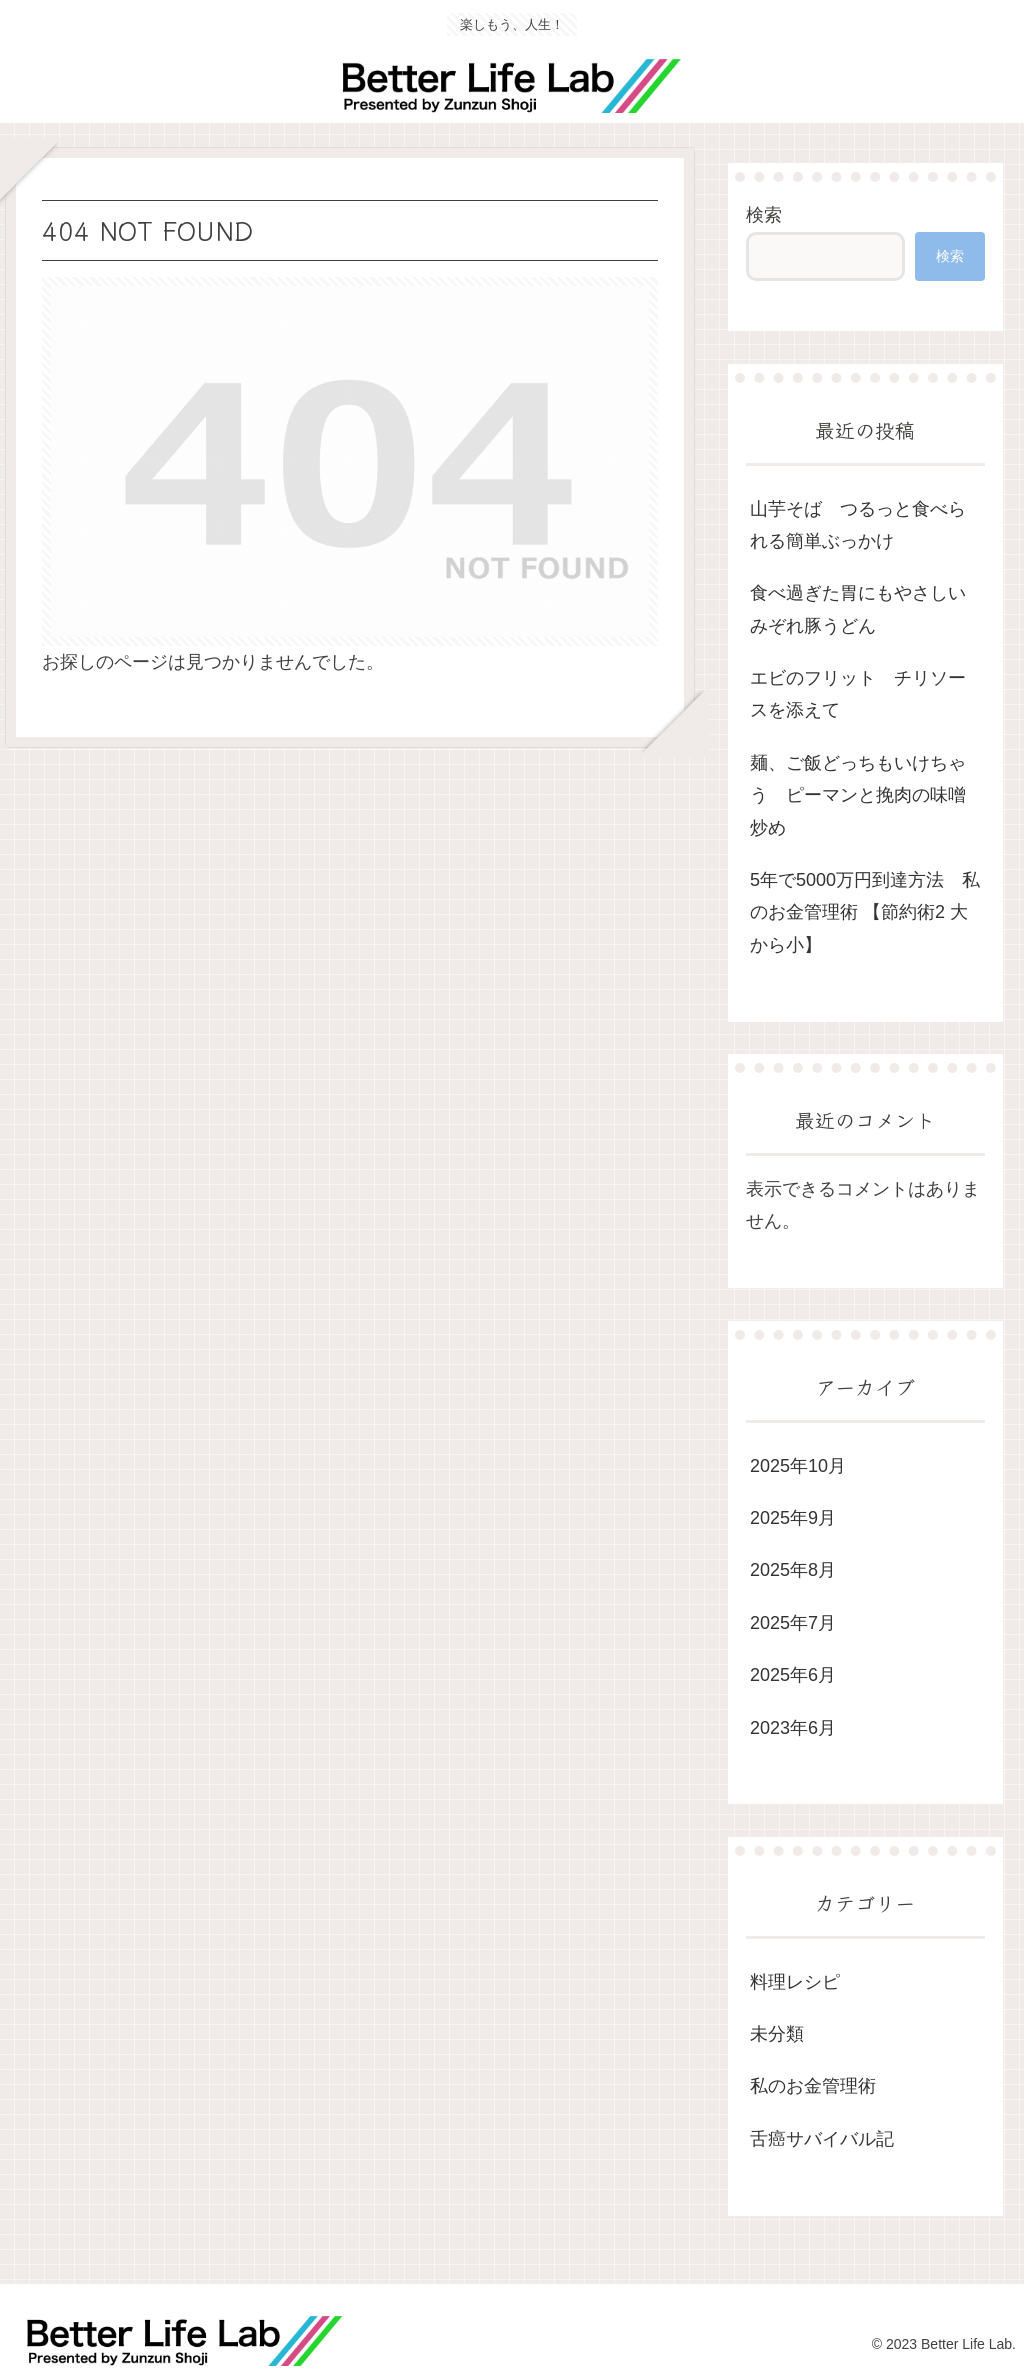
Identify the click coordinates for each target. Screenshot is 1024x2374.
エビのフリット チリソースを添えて (858, 694)
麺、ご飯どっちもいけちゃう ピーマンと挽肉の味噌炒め (858, 795)
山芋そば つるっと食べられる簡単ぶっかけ (858, 525)
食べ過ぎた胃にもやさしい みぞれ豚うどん (867, 609)
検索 (764, 215)
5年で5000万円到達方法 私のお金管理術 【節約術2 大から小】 (865, 912)
